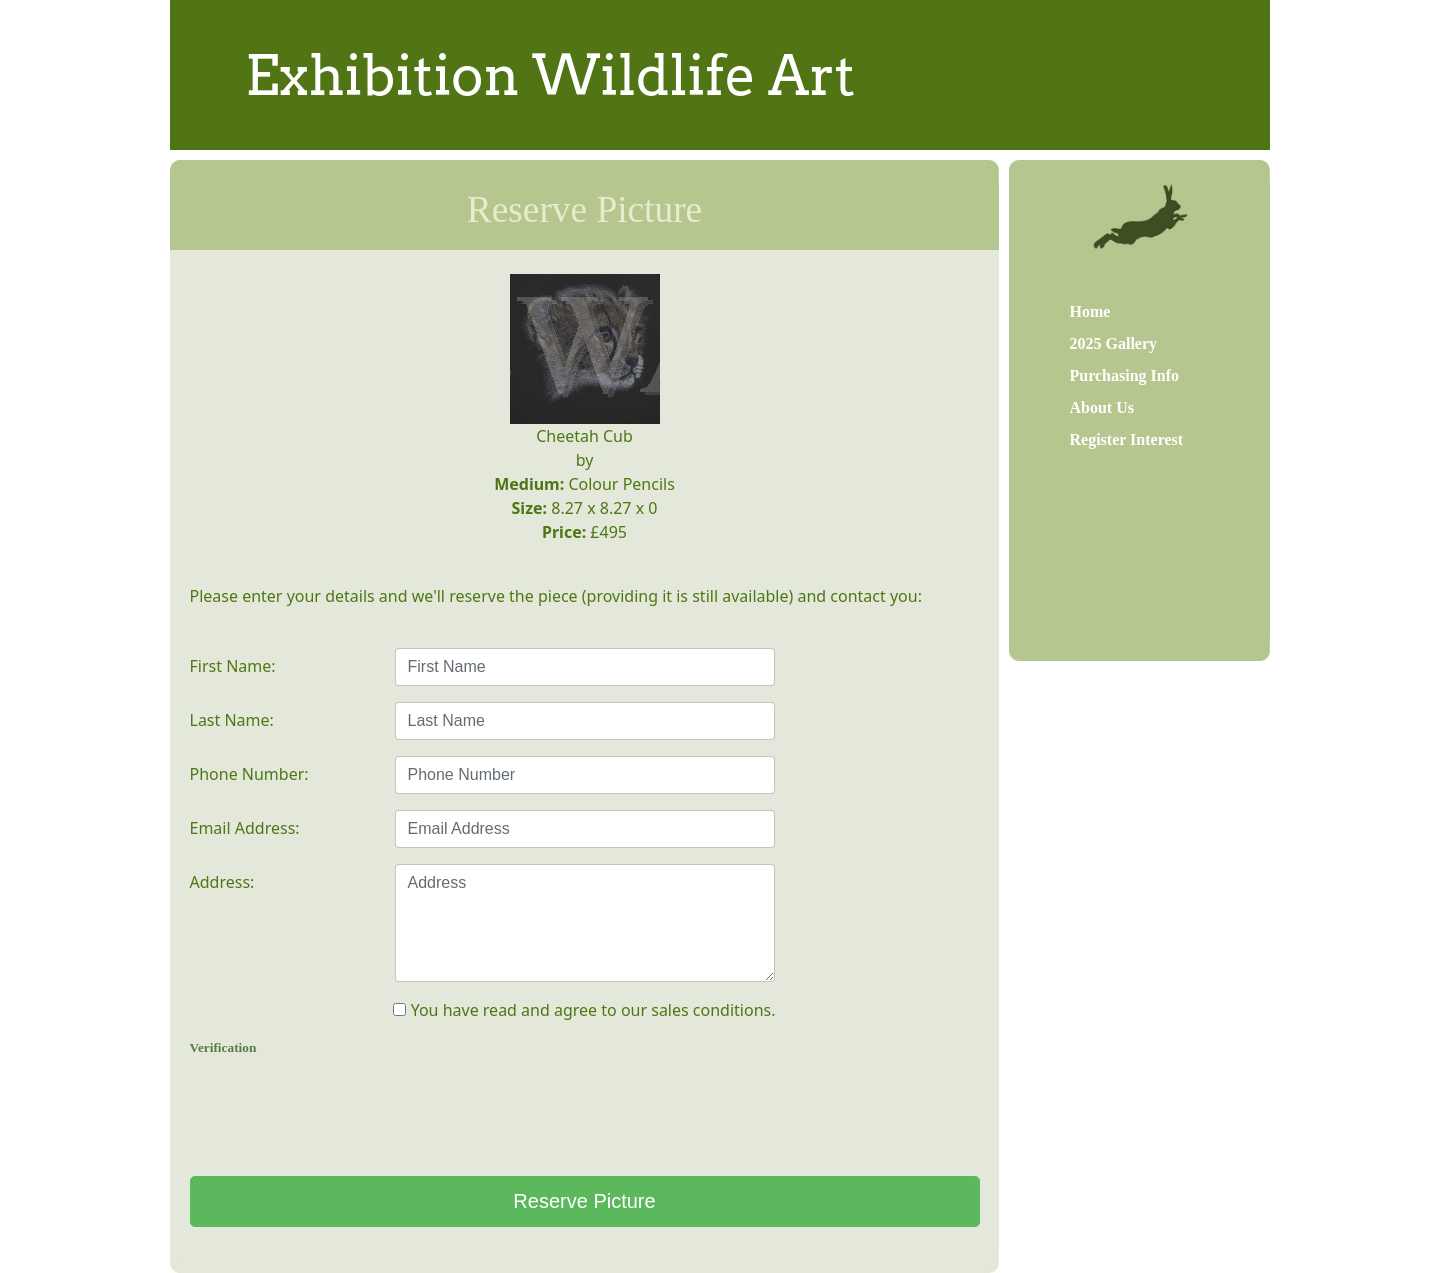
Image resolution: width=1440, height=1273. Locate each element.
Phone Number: (249, 774)
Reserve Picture (584, 1201)
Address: (222, 882)
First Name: (233, 666)
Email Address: (245, 828)
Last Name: (232, 720)
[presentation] (585, 1113)
